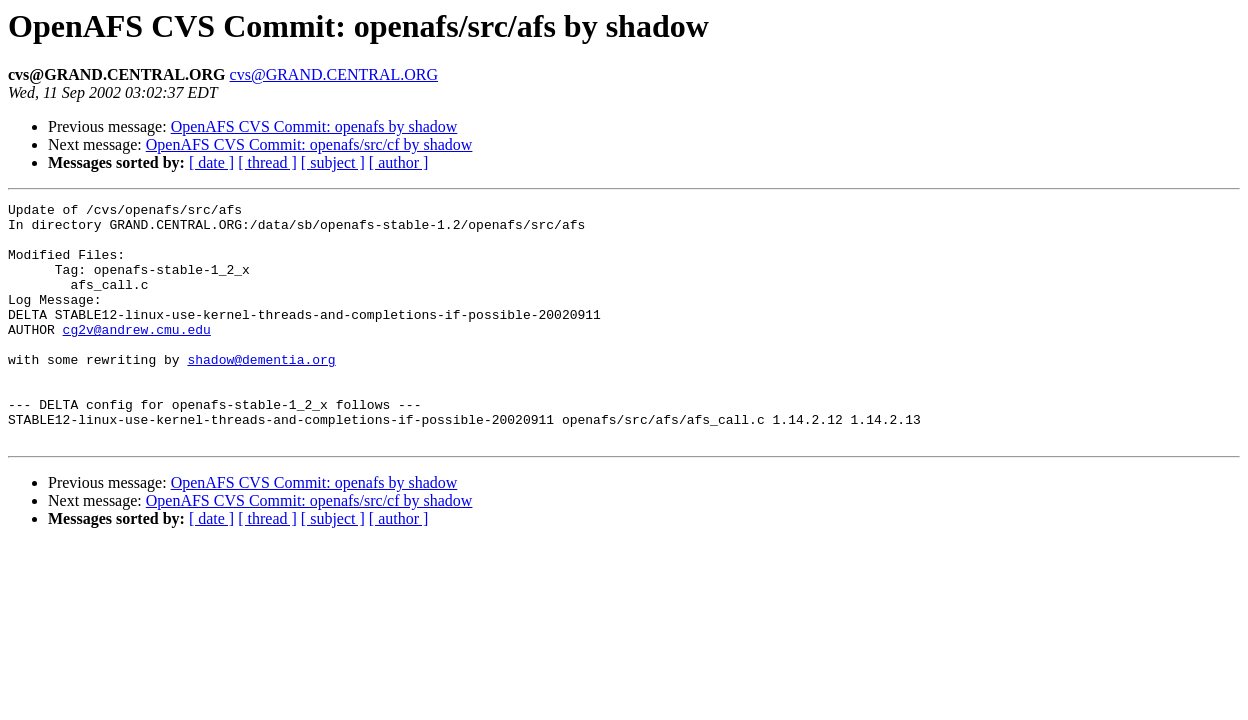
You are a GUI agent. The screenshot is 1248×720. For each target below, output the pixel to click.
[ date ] (211, 162)
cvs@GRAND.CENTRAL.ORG (334, 74)
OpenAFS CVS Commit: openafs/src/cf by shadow (309, 144)
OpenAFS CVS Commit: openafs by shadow (314, 126)
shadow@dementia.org (261, 392)
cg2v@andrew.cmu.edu (137, 356)
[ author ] (399, 162)
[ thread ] (267, 162)
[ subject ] (333, 162)
